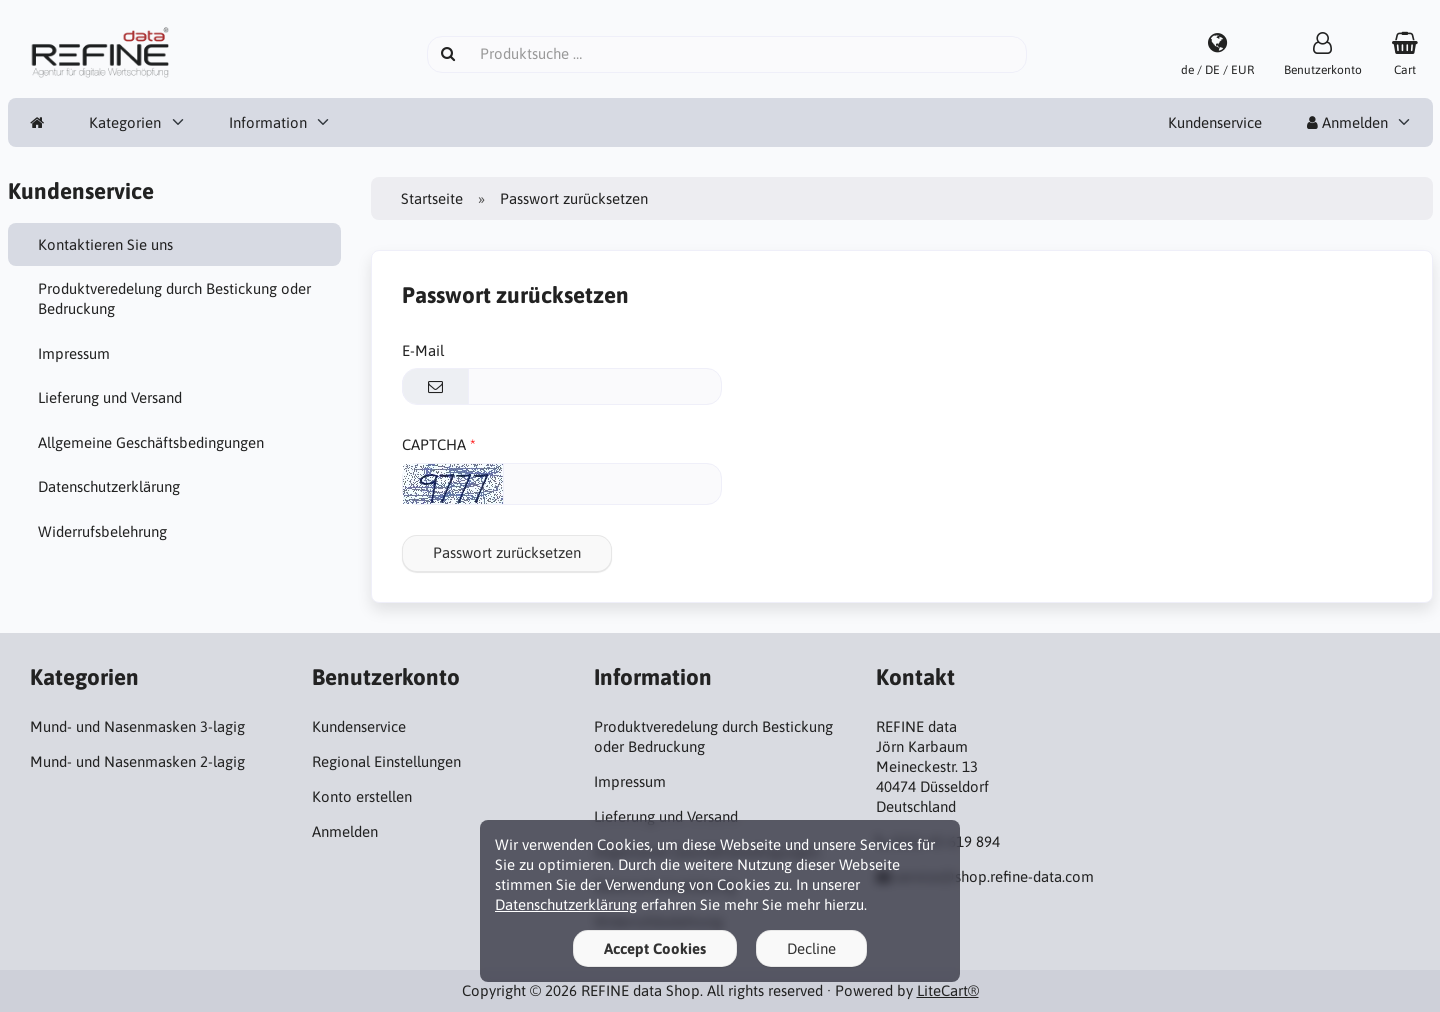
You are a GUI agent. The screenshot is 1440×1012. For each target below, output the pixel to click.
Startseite (432, 198)
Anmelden (1347, 122)
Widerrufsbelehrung (102, 531)
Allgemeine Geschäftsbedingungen (151, 442)
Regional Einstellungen (386, 761)
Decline (811, 948)
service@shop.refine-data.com (994, 876)
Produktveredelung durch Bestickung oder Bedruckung (174, 298)
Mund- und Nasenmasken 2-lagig (137, 761)
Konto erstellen (362, 796)
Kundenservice (1215, 122)
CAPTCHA (434, 444)
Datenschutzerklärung (109, 486)
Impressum (74, 353)
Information (268, 122)
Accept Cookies (655, 948)
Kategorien (125, 122)
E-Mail (423, 350)
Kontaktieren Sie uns (105, 244)
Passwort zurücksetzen (507, 552)
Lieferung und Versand (110, 397)
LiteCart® (948, 990)
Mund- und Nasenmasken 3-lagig (137, 726)
